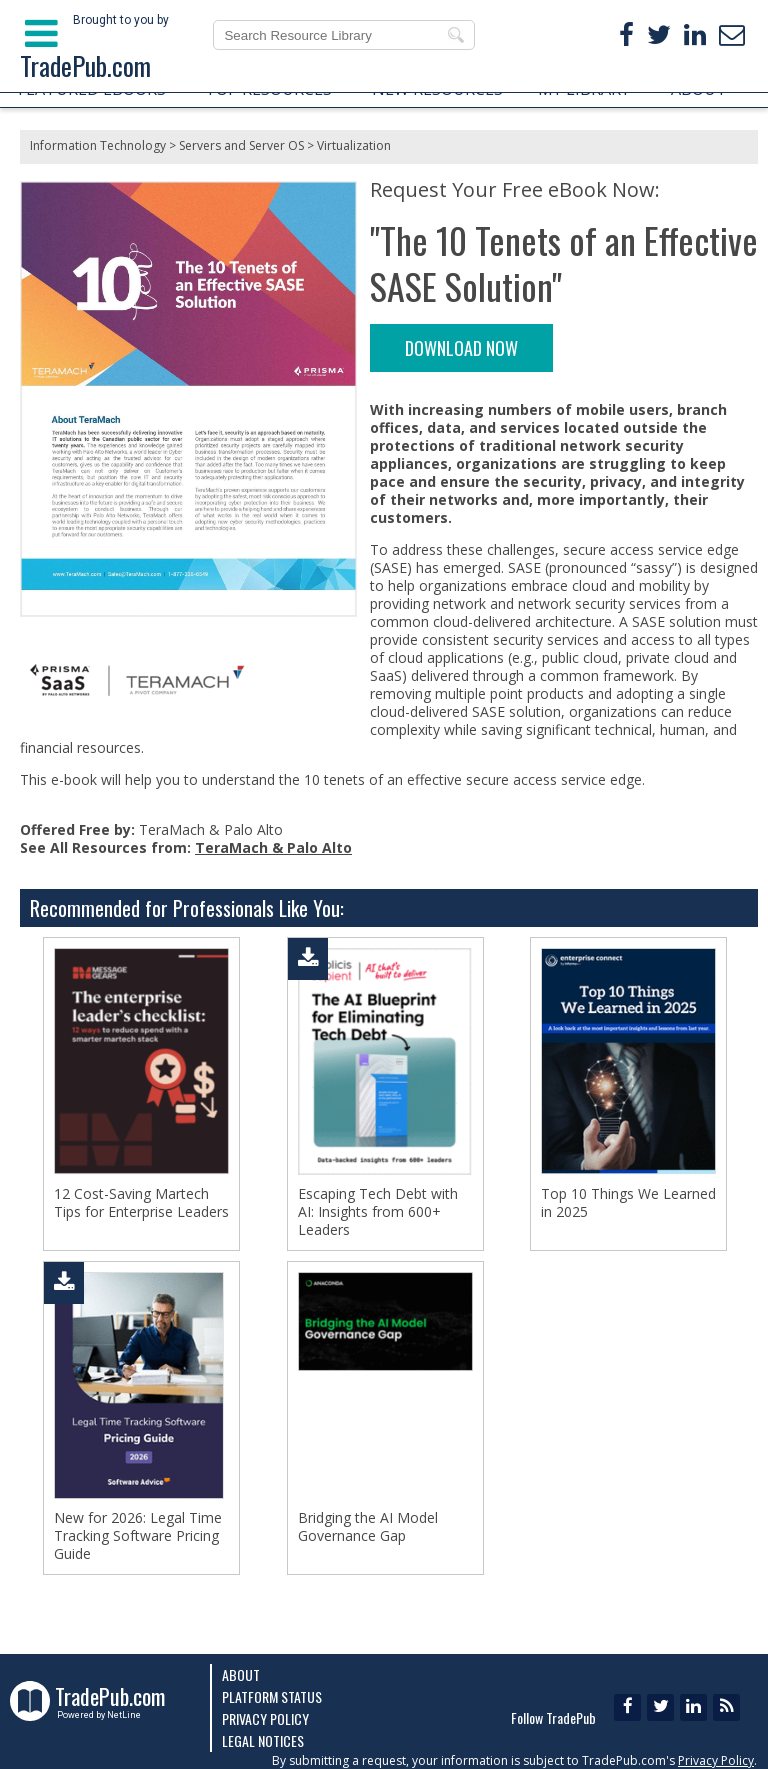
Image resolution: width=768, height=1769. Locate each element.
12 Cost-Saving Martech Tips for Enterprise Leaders (141, 1203)
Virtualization (354, 145)
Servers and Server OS (241, 145)
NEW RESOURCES (437, 89)
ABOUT (699, 89)
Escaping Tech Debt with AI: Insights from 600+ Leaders (378, 1212)
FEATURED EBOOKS (92, 89)
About (241, 1674)
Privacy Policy (265, 1718)
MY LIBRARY (584, 89)
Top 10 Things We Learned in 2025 (628, 1203)
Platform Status (272, 1696)
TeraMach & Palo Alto (273, 847)
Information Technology (98, 145)
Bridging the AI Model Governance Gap (368, 1527)
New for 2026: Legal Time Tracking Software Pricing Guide (138, 1536)
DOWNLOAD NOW (461, 348)
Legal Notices (263, 1740)
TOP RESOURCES (268, 89)
